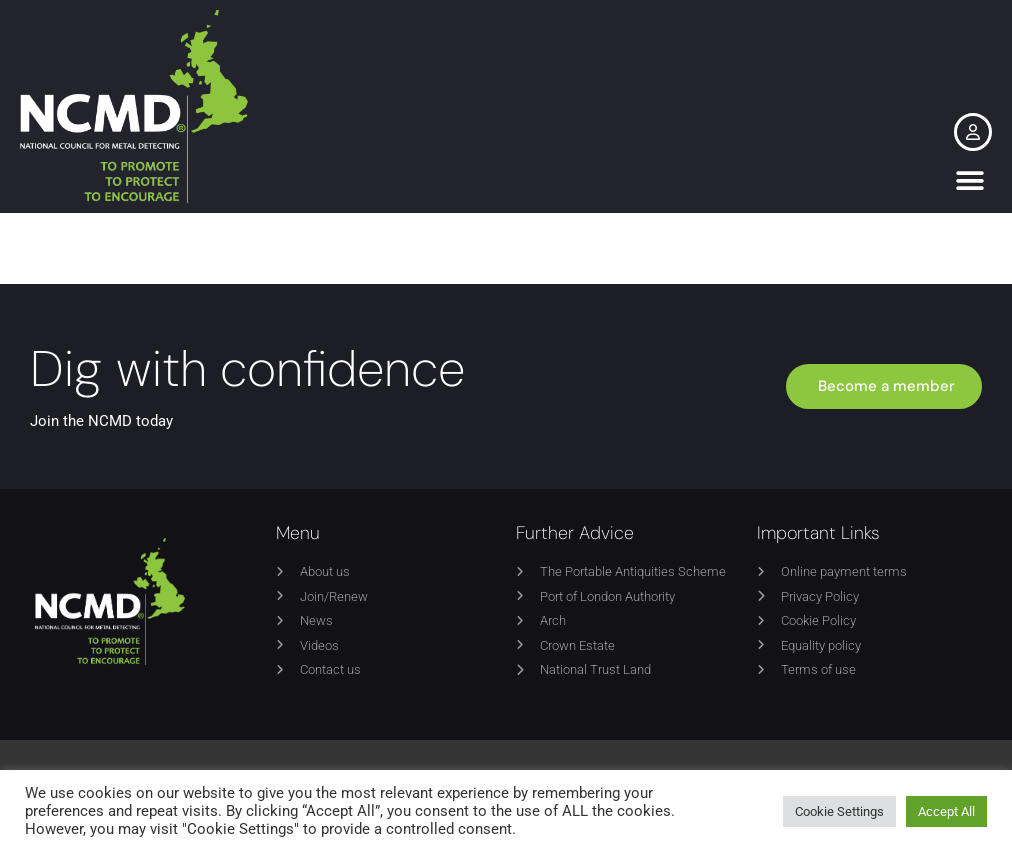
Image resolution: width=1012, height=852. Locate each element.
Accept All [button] (946, 811)
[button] (969, 180)
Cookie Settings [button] (839, 811)
